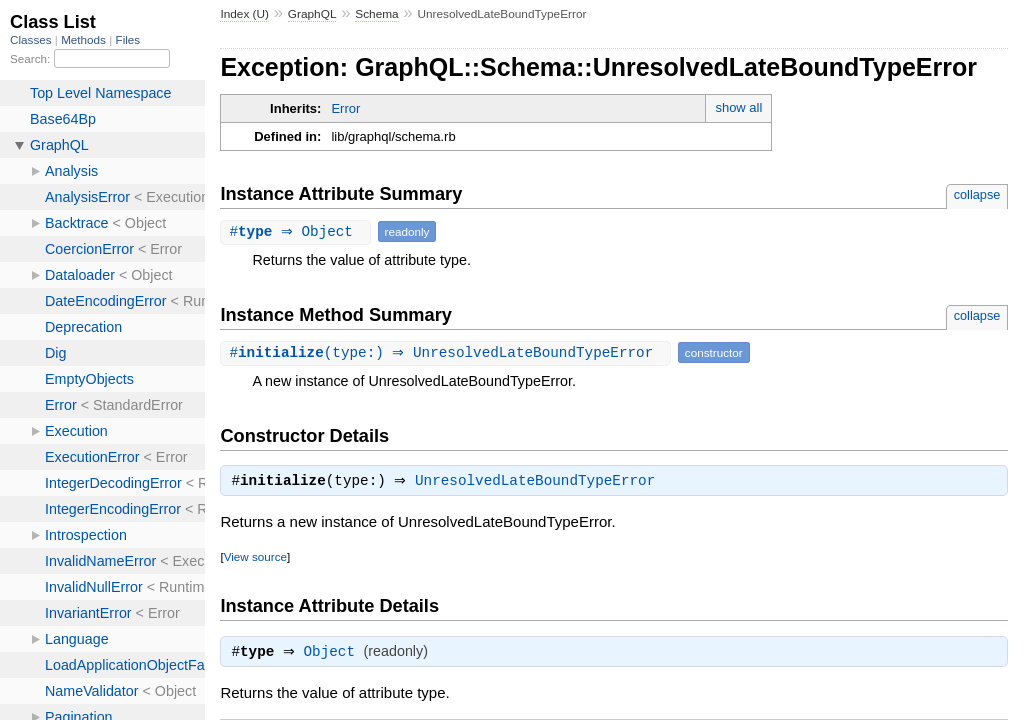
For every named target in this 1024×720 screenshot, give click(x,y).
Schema (376, 14)
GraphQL (312, 14)
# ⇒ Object (297, 231)
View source (255, 558)
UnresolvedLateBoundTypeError (540, 483)
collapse (977, 194)
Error (345, 108)
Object (334, 656)
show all (738, 107)
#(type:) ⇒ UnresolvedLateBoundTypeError (447, 352)
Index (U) (244, 14)
